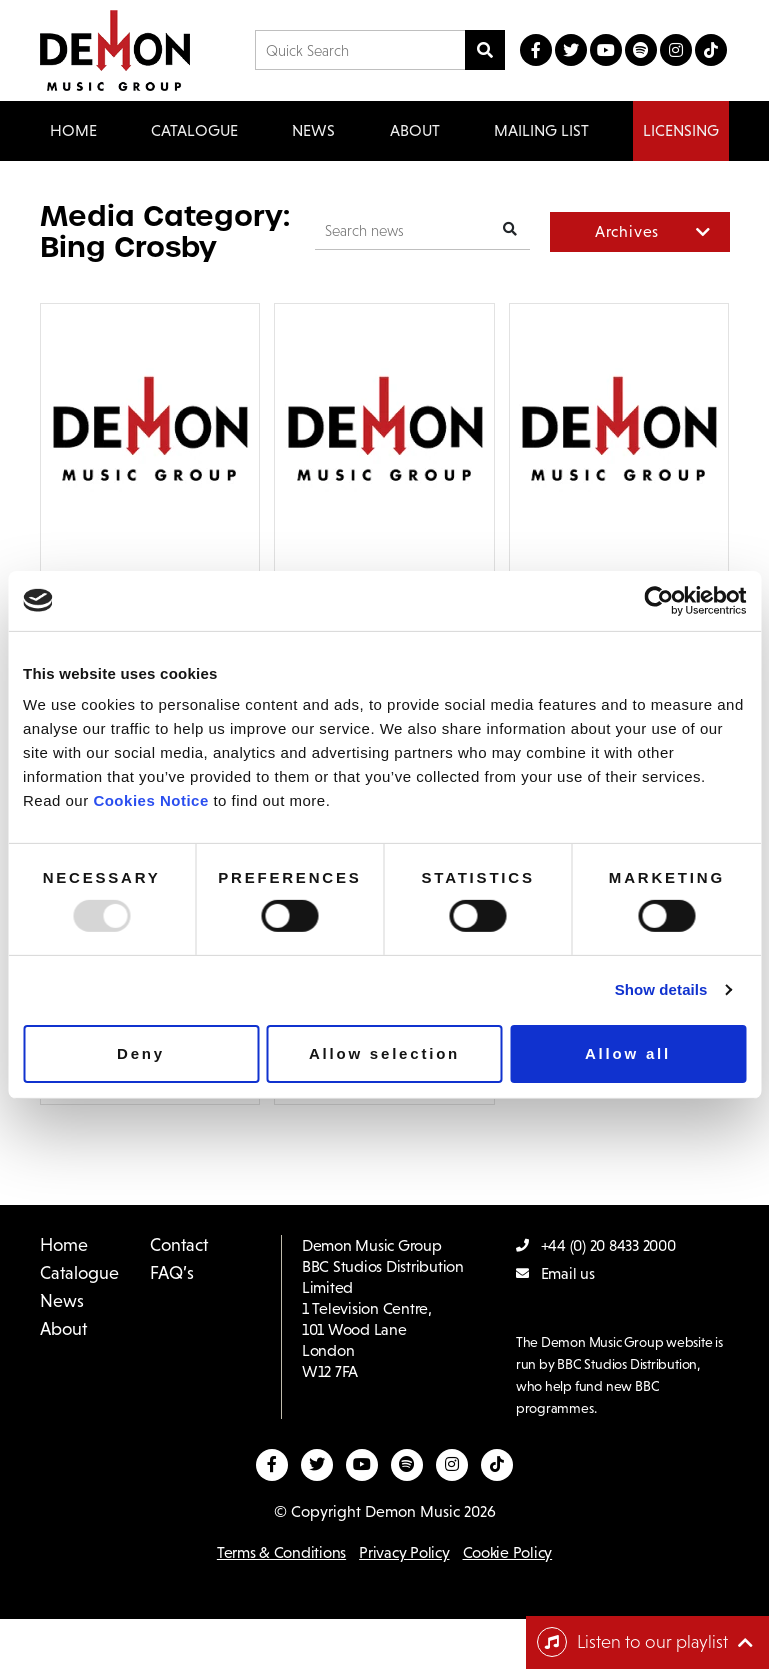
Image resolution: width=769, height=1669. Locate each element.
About (415, 130)
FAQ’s (172, 1273)
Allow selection (384, 1053)
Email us (555, 1273)
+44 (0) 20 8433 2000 (596, 1245)
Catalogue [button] (194, 130)
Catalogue (79, 1273)
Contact (179, 1245)
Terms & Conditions (281, 1552)
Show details (661, 989)
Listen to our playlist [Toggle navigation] (632, 1642)
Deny (141, 1053)
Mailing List (541, 130)
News (313, 130)
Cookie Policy (508, 1552)
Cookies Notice (150, 800)
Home (73, 130)
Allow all (628, 1053)
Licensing (681, 130)
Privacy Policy (404, 1552)
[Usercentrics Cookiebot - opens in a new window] (658, 600)
